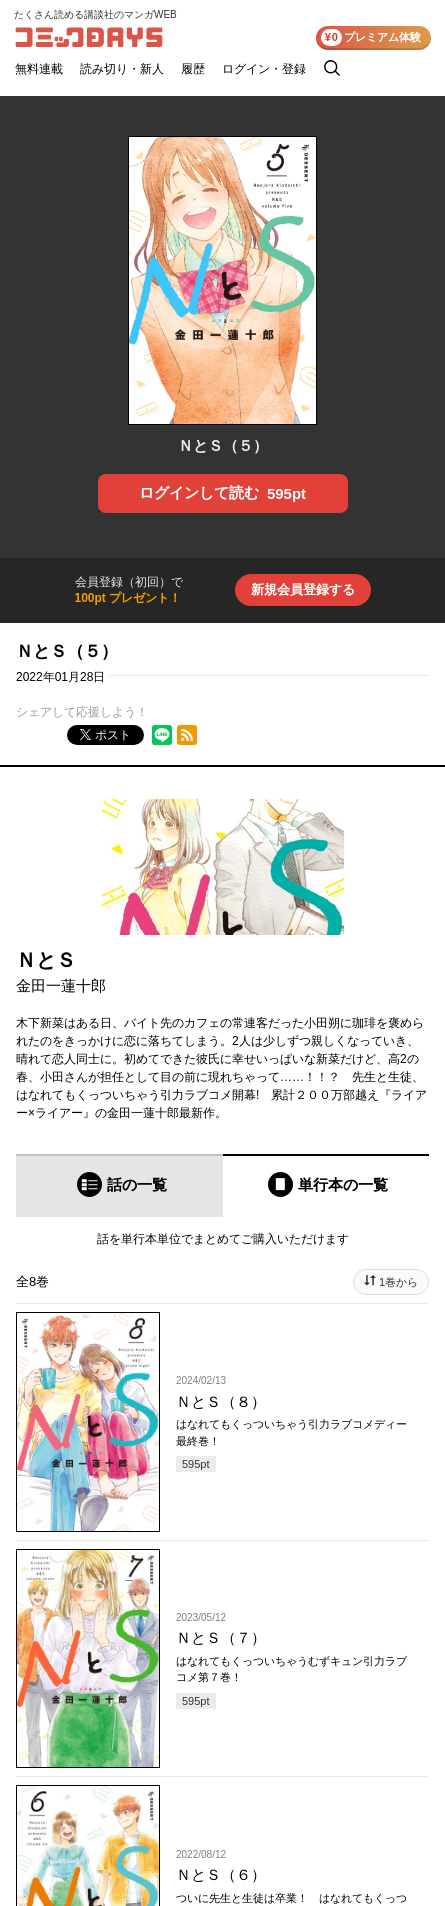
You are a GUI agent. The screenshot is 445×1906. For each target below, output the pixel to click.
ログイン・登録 (264, 69)
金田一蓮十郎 (61, 985)
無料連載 (39, 69)
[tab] (119, 1185)
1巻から (398, 1282)
